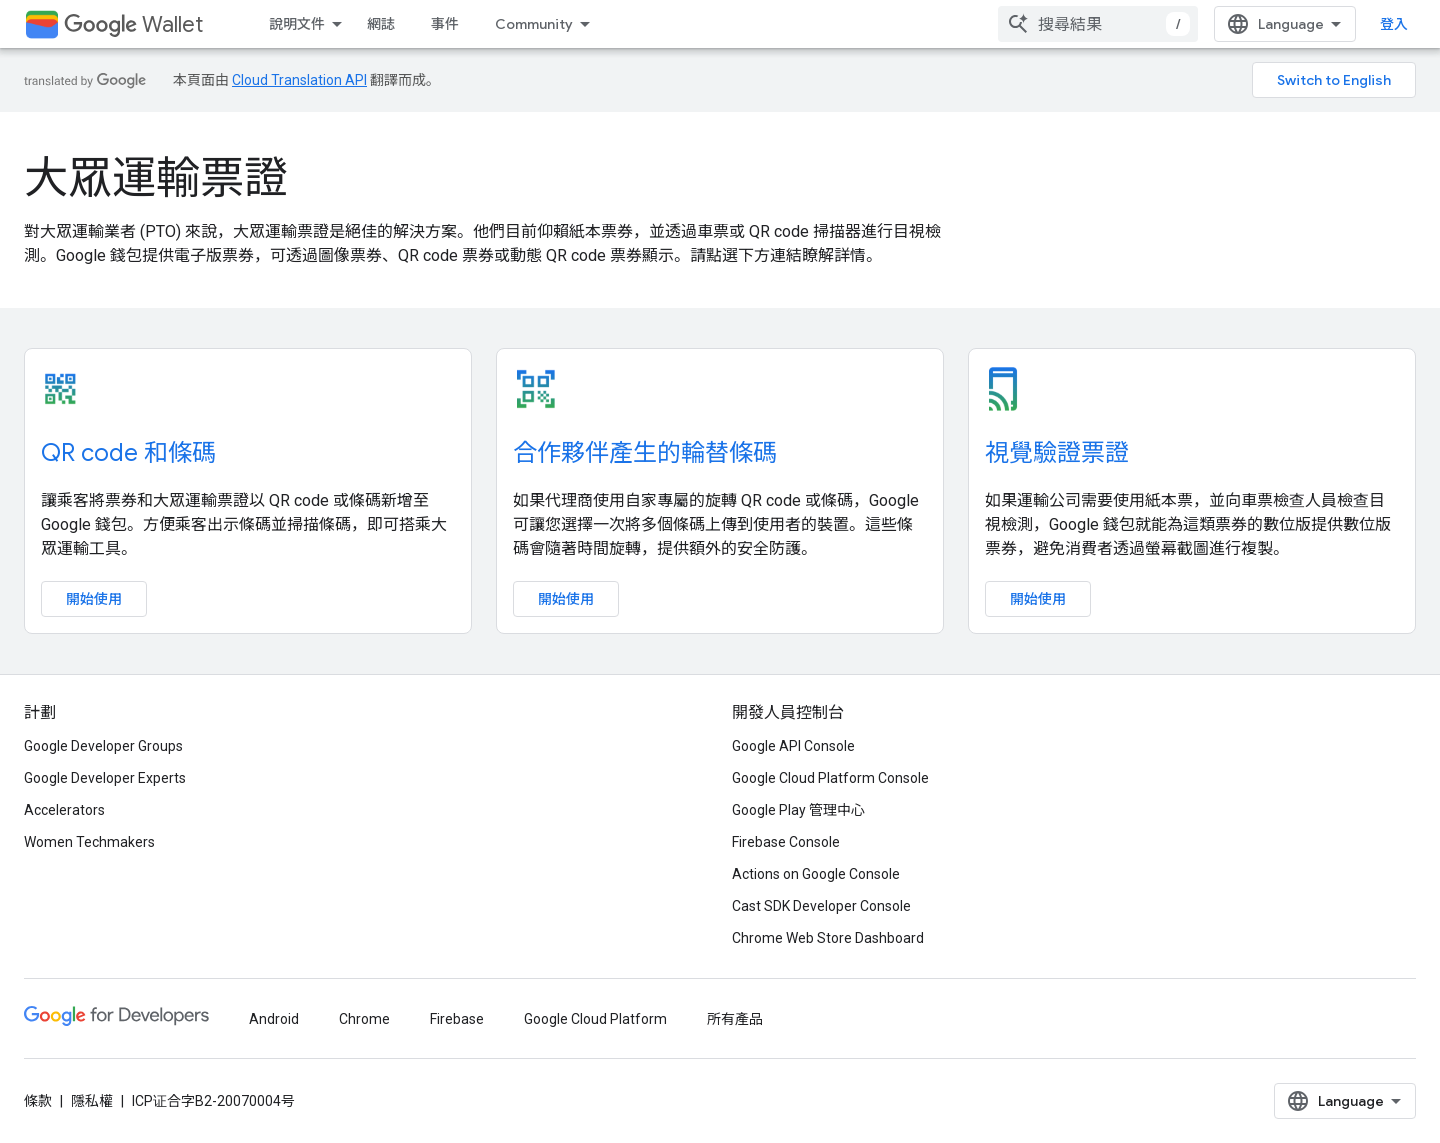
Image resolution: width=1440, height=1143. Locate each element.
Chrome (364, 1019)
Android (274, 1019)
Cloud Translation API (299, 80)
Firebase (457, 1019)
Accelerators (64, 810)
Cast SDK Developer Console (821, 906)
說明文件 (297, 24)
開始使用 (94, 599)
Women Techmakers (89, 842)
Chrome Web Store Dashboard (828, 938)
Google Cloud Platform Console (830, 778)
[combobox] (1098, 24)
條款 (38, 1101)
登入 (1394, 24)
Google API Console (793, 746)
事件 (445, 24)
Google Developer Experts (105, 778)
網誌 (381, 24)
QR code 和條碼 (128, 453)
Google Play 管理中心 (798, 810)
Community (534, 24)
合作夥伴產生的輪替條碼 (645, 453)
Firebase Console (786, 842)
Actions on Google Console (816, 874)
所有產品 (735, 1019)
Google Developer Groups (103, 746)
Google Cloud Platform (595, 1019)
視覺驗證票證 (1057, 453)
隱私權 (92, 1101)
